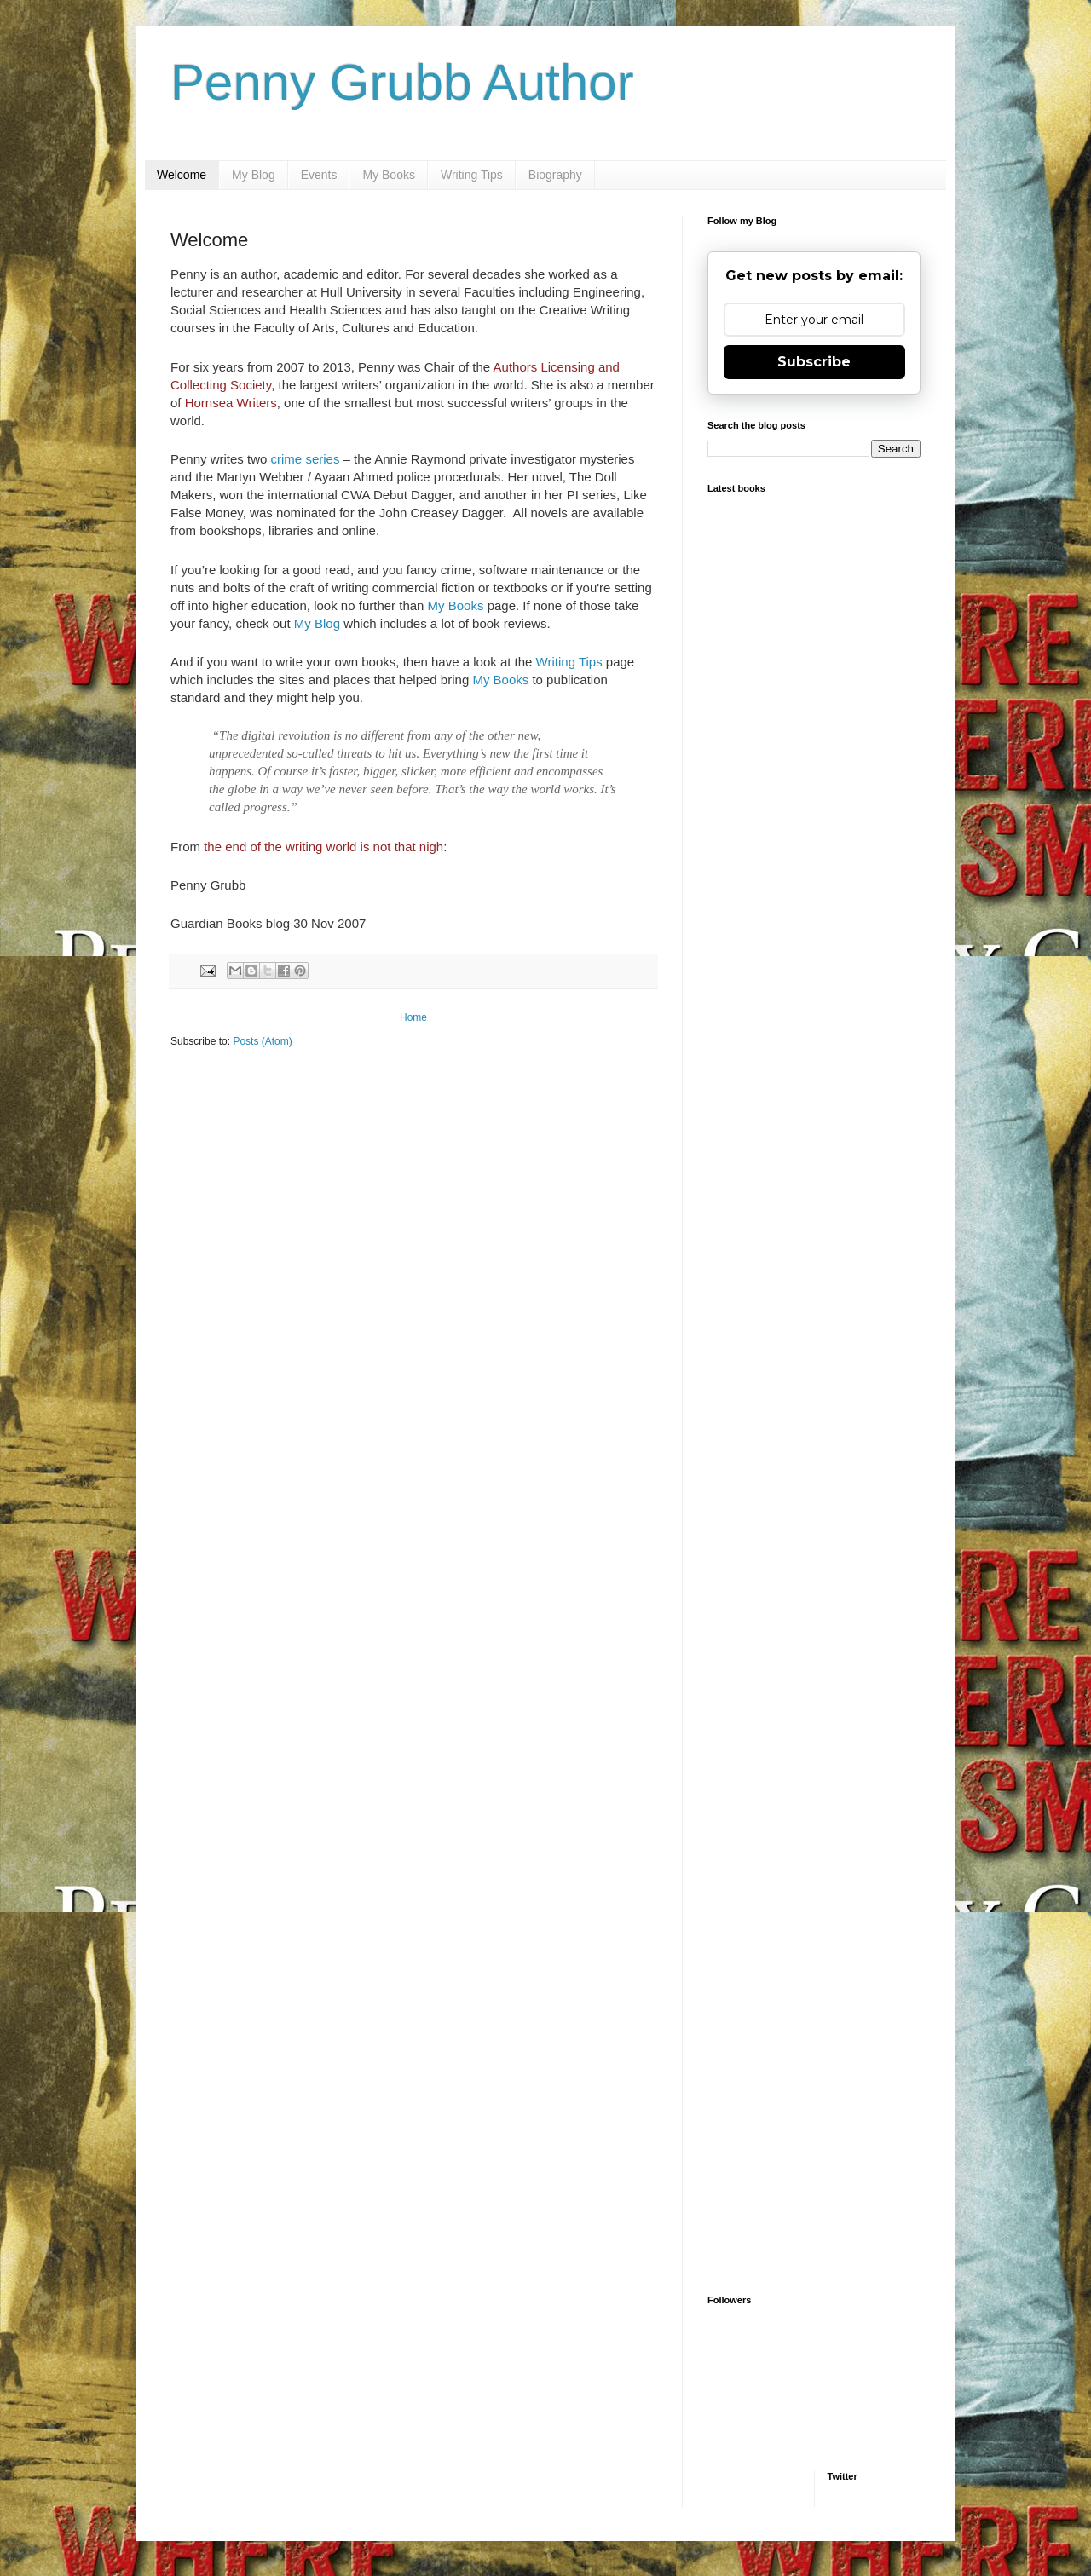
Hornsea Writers (231, 402)
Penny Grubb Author (402, 82)
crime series (305, 459)
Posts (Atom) (262, 1041)
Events (319, 175)
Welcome (181, 175)
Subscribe (814, 362)
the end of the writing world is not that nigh (323, 846)
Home (413, 1017)
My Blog (253, 175)
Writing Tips (472, 175)
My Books (388, 175)
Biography (555, 175)
